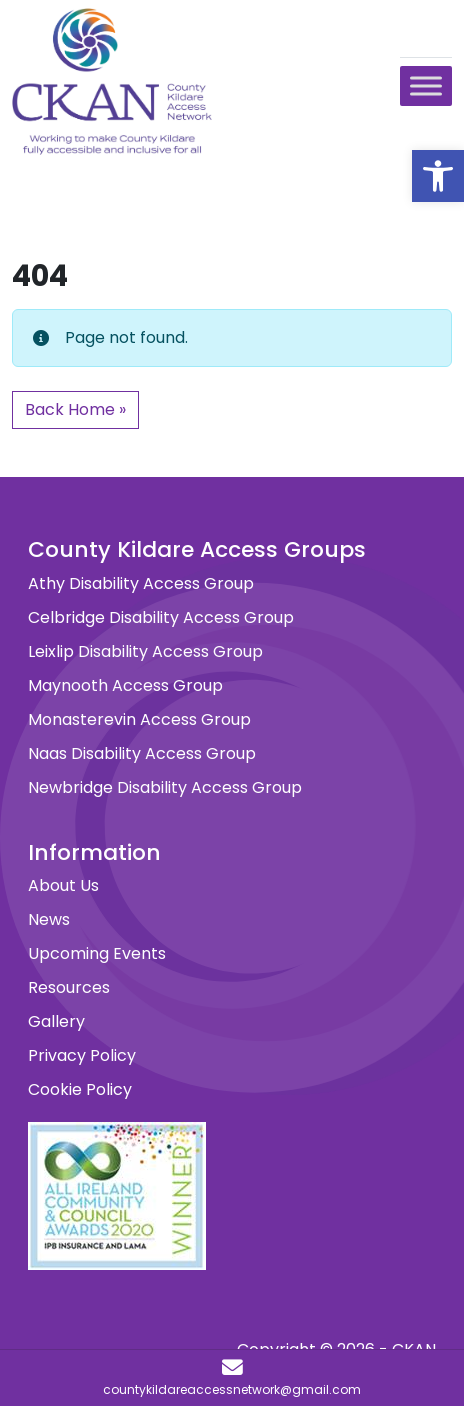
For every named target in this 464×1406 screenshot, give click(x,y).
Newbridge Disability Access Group (165, 787)
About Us (63, 885)
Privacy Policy (82, 1055)
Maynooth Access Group (125, 685)
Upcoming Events (97, 953)
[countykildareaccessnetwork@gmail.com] (232, 1378)
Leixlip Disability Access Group (145, 651)
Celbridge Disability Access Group (161, 617)
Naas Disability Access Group (142, 753)
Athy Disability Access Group (141, 583)
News (49, 919)
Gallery (56, 1021)
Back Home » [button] (75, 409)
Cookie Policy (80, 1089)
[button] (438, 176)
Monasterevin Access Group (139, 719)
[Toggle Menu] (426, 85)
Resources (69, 987)
